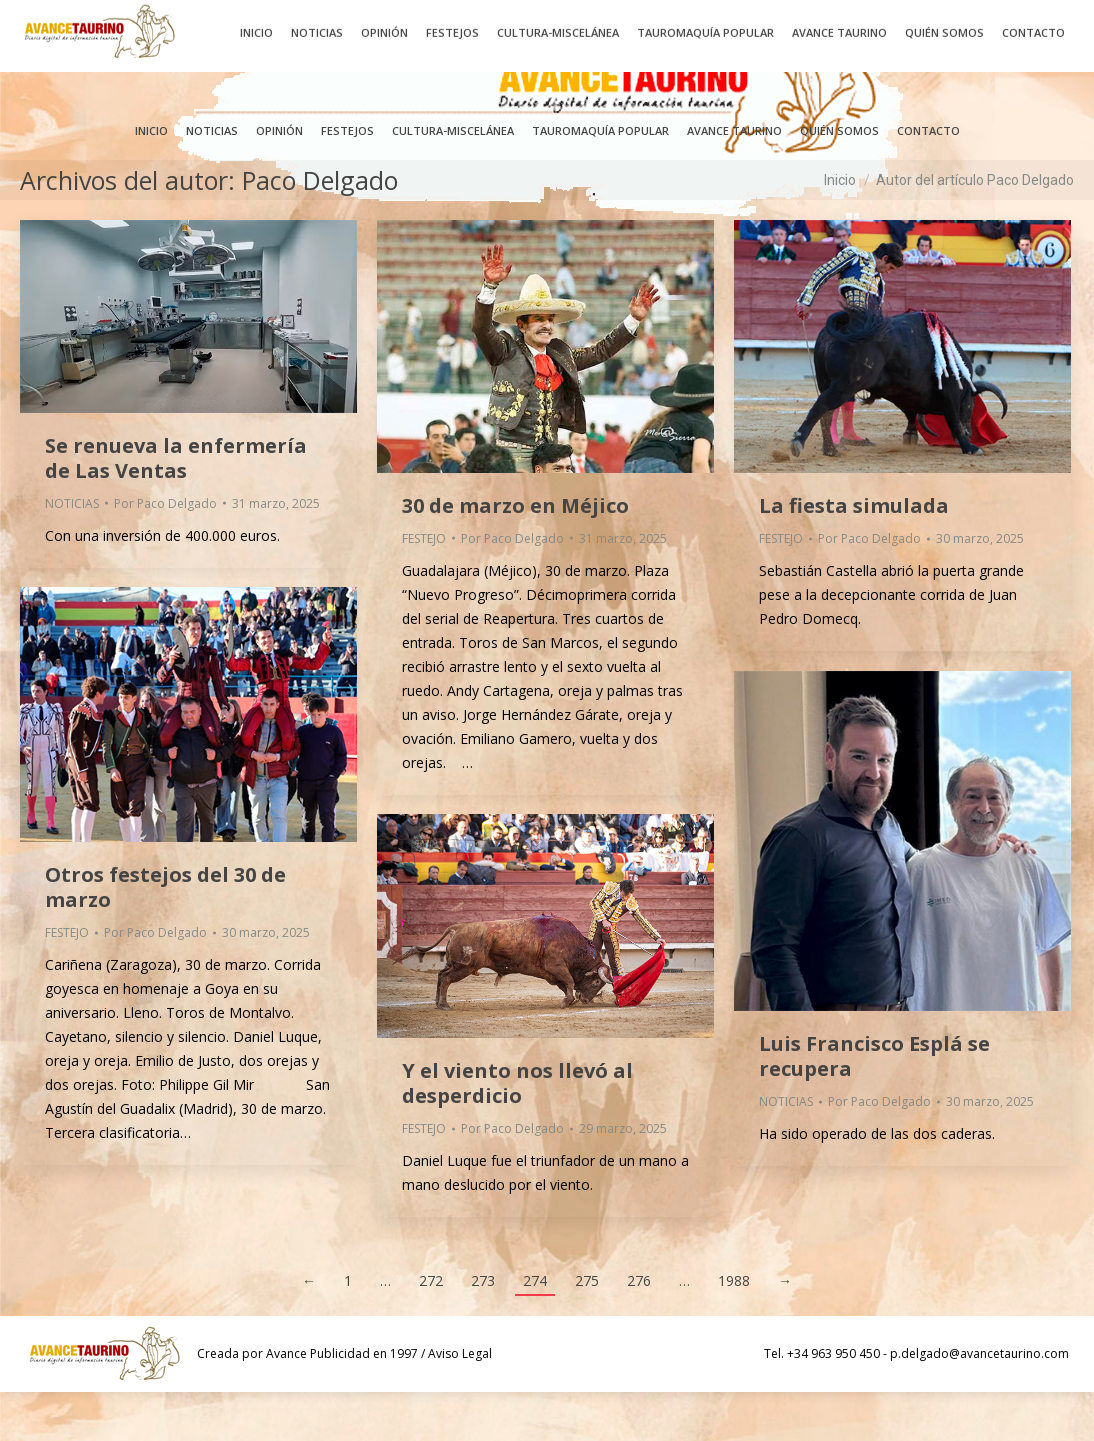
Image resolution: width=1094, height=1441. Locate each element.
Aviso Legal (460, 1402)
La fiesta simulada (854, 554)
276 (639, 1329)
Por (165, 552)
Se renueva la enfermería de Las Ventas (176, 507)
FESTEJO (424, 587)
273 (483, 1329)
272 (431, 1329)
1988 (734, 1329)
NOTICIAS (72, 552)
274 (535, 1329)
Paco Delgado (320, 229)
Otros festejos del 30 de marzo (165, 936)
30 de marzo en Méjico (515, 554)
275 (587, 1329)
